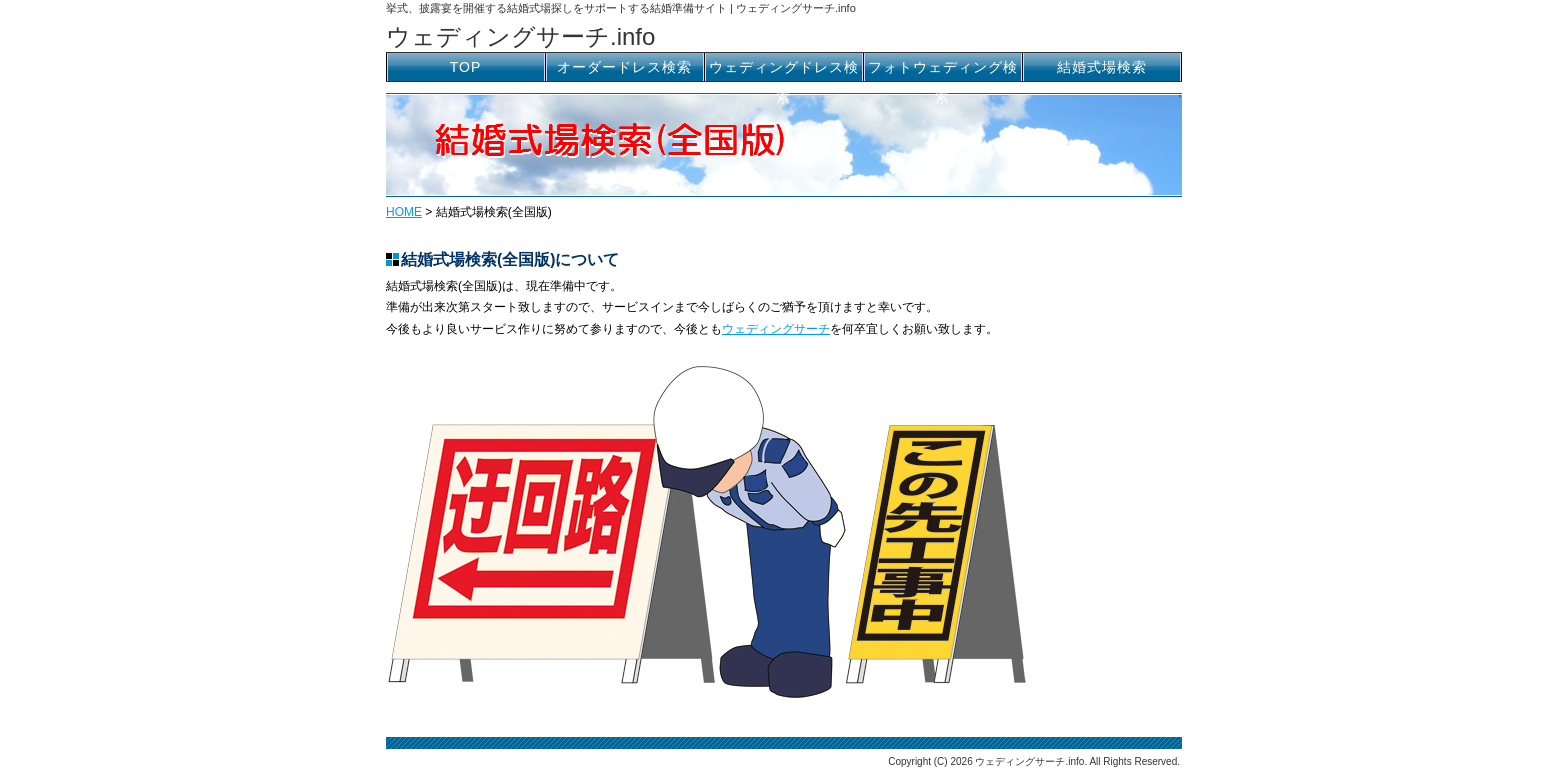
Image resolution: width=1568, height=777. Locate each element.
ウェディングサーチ (776, 329)
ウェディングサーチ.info (520, 36)
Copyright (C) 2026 (931, 761)
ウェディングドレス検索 (784, 70)
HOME (404, 212)
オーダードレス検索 (624, 67)
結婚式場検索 (1102, 67)
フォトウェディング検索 (943, 70)
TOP (466, 67)
